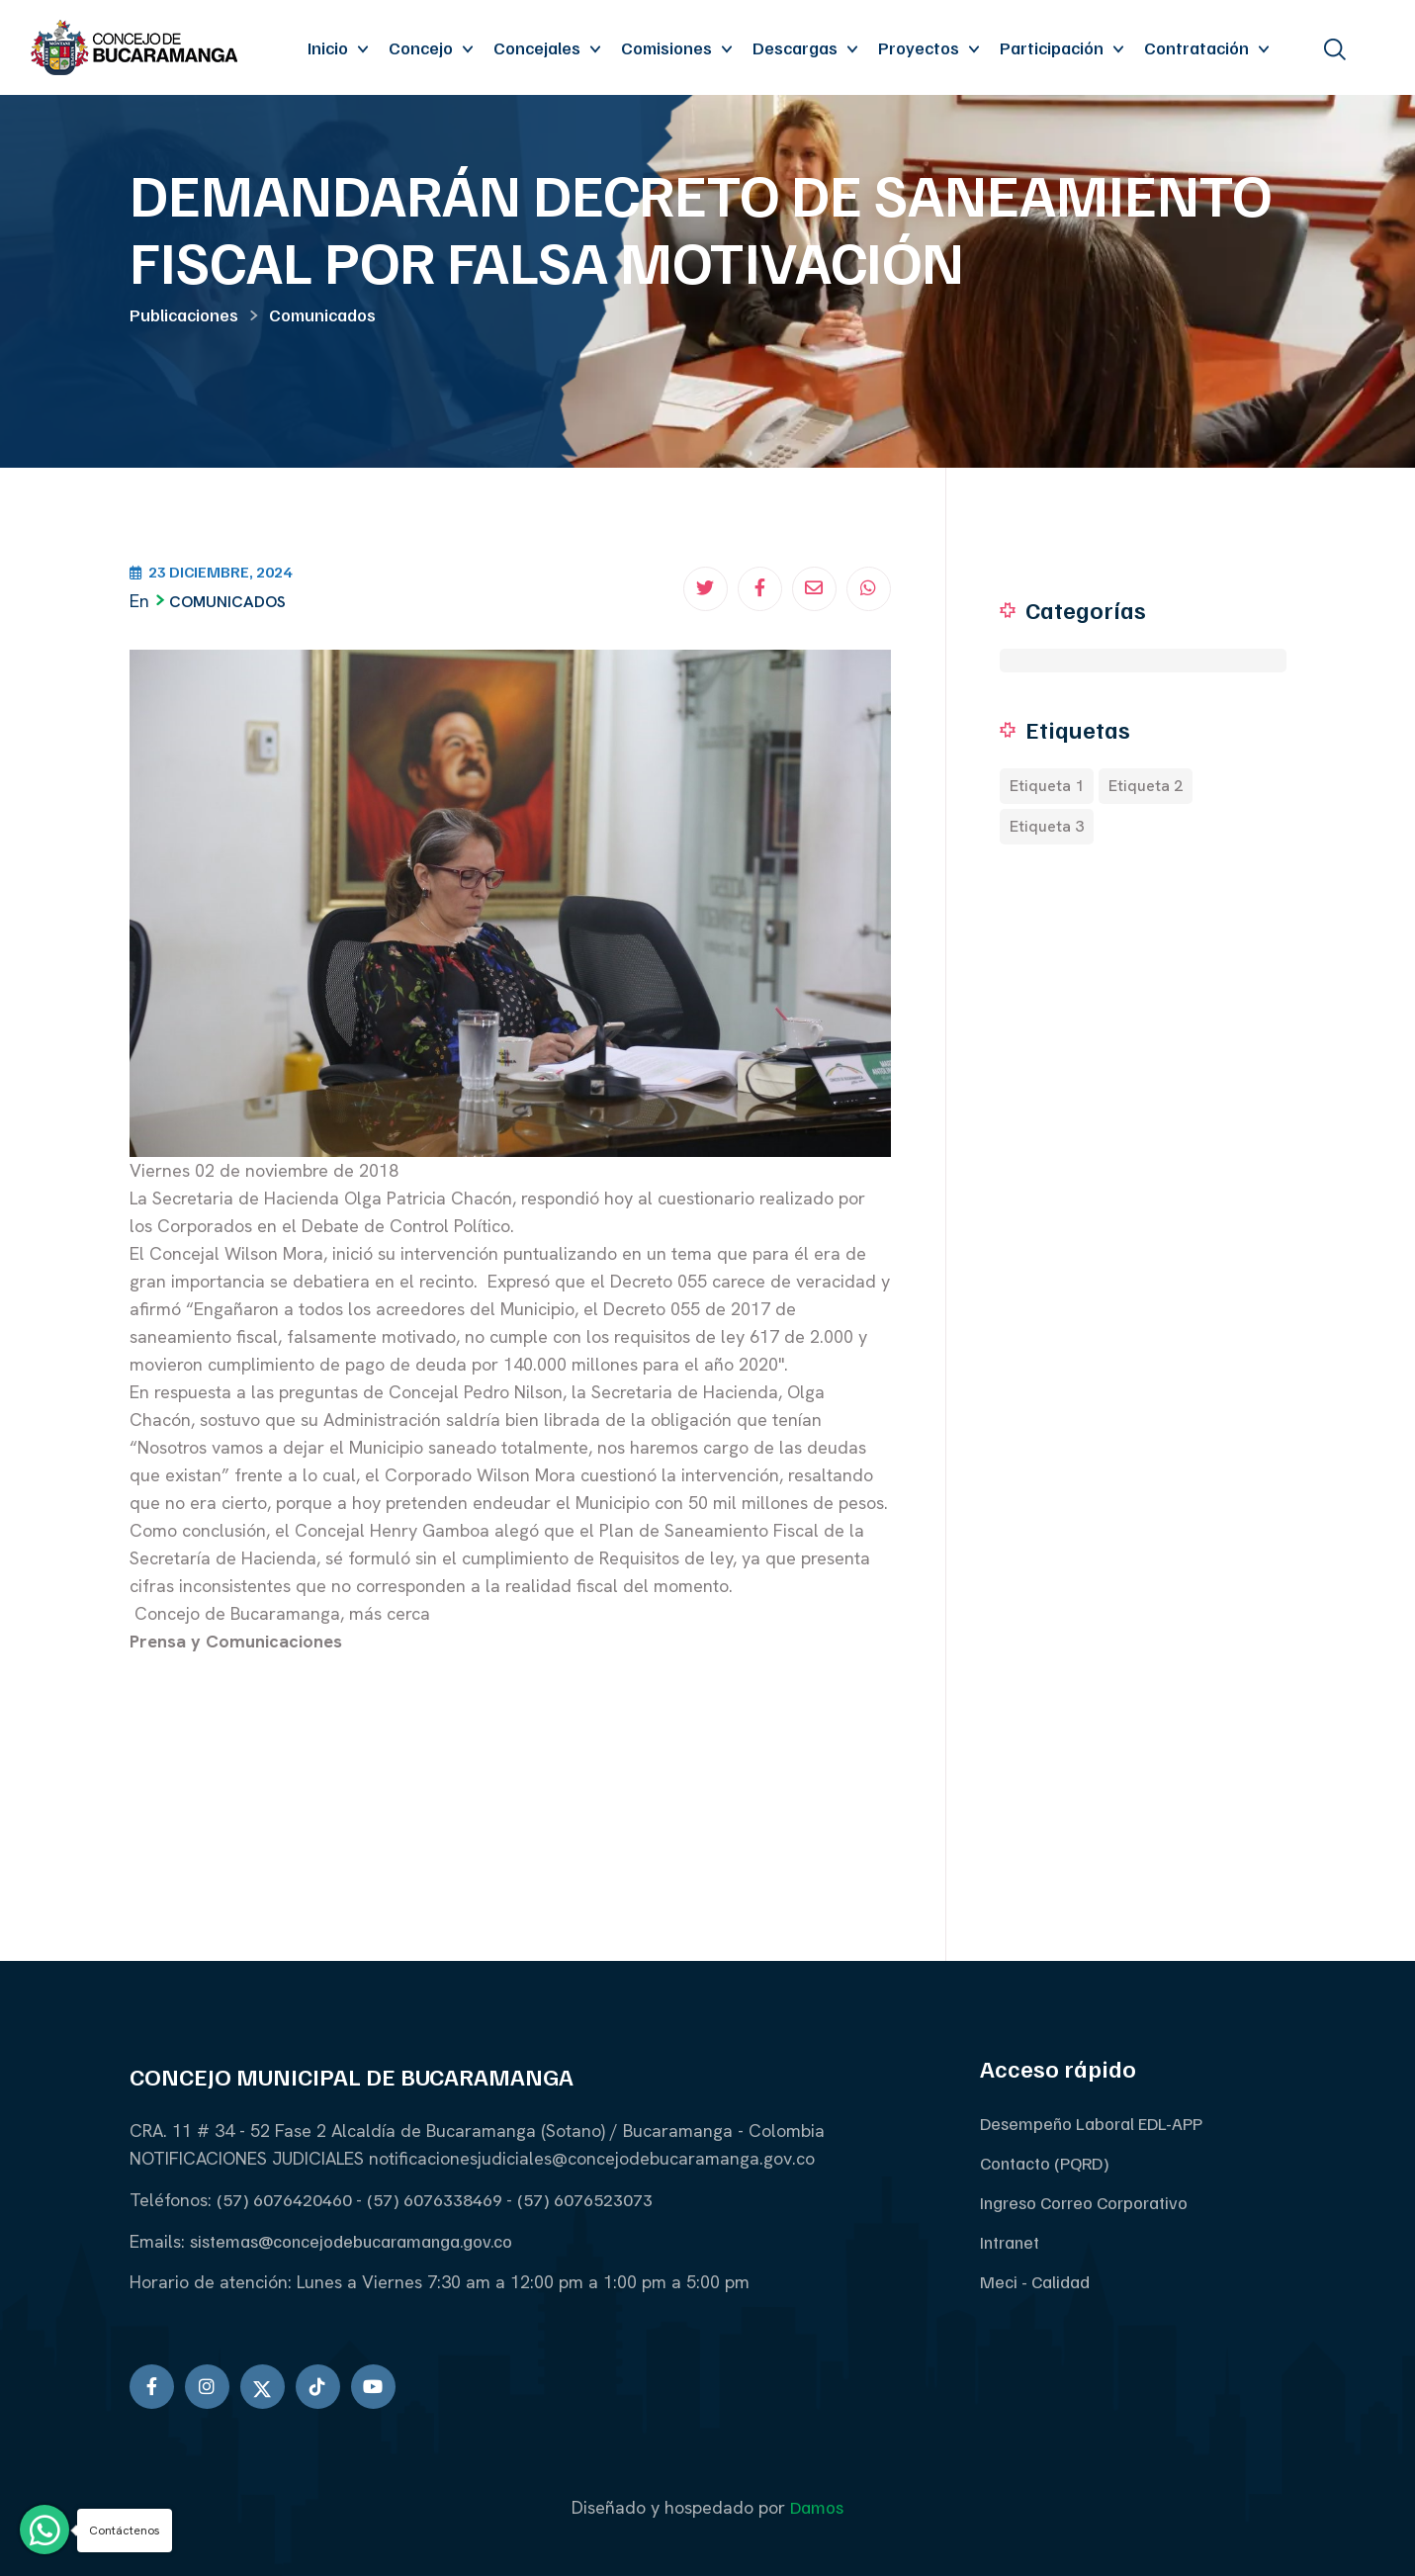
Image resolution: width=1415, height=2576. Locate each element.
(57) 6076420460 (286, 2199)
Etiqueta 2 (1145, 785)
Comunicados (322, 314)
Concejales (536, 47)
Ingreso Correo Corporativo (1084, 2202)
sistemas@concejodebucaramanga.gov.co (351, 2241)
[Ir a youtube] (373, 2386)
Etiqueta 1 (1047, 785)
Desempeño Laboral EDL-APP (1091, 2123)
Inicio (328, 47)
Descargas (795, 47)
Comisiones (666, 47)
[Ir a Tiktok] (318, 2386)
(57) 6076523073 (585, 2199)
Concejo (421, 47)
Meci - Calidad (1035, 2281)
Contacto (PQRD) (1044, 2163)
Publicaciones (184, 314)
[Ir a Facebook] (152, 2386)
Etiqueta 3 (1047, 826)
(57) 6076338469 (436, 2199)
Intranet (1009, 2242)
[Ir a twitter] (262, 2386)
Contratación (1196, 47)
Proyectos (918, 47)
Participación (1052, 47)
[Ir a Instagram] (207, 2386)
